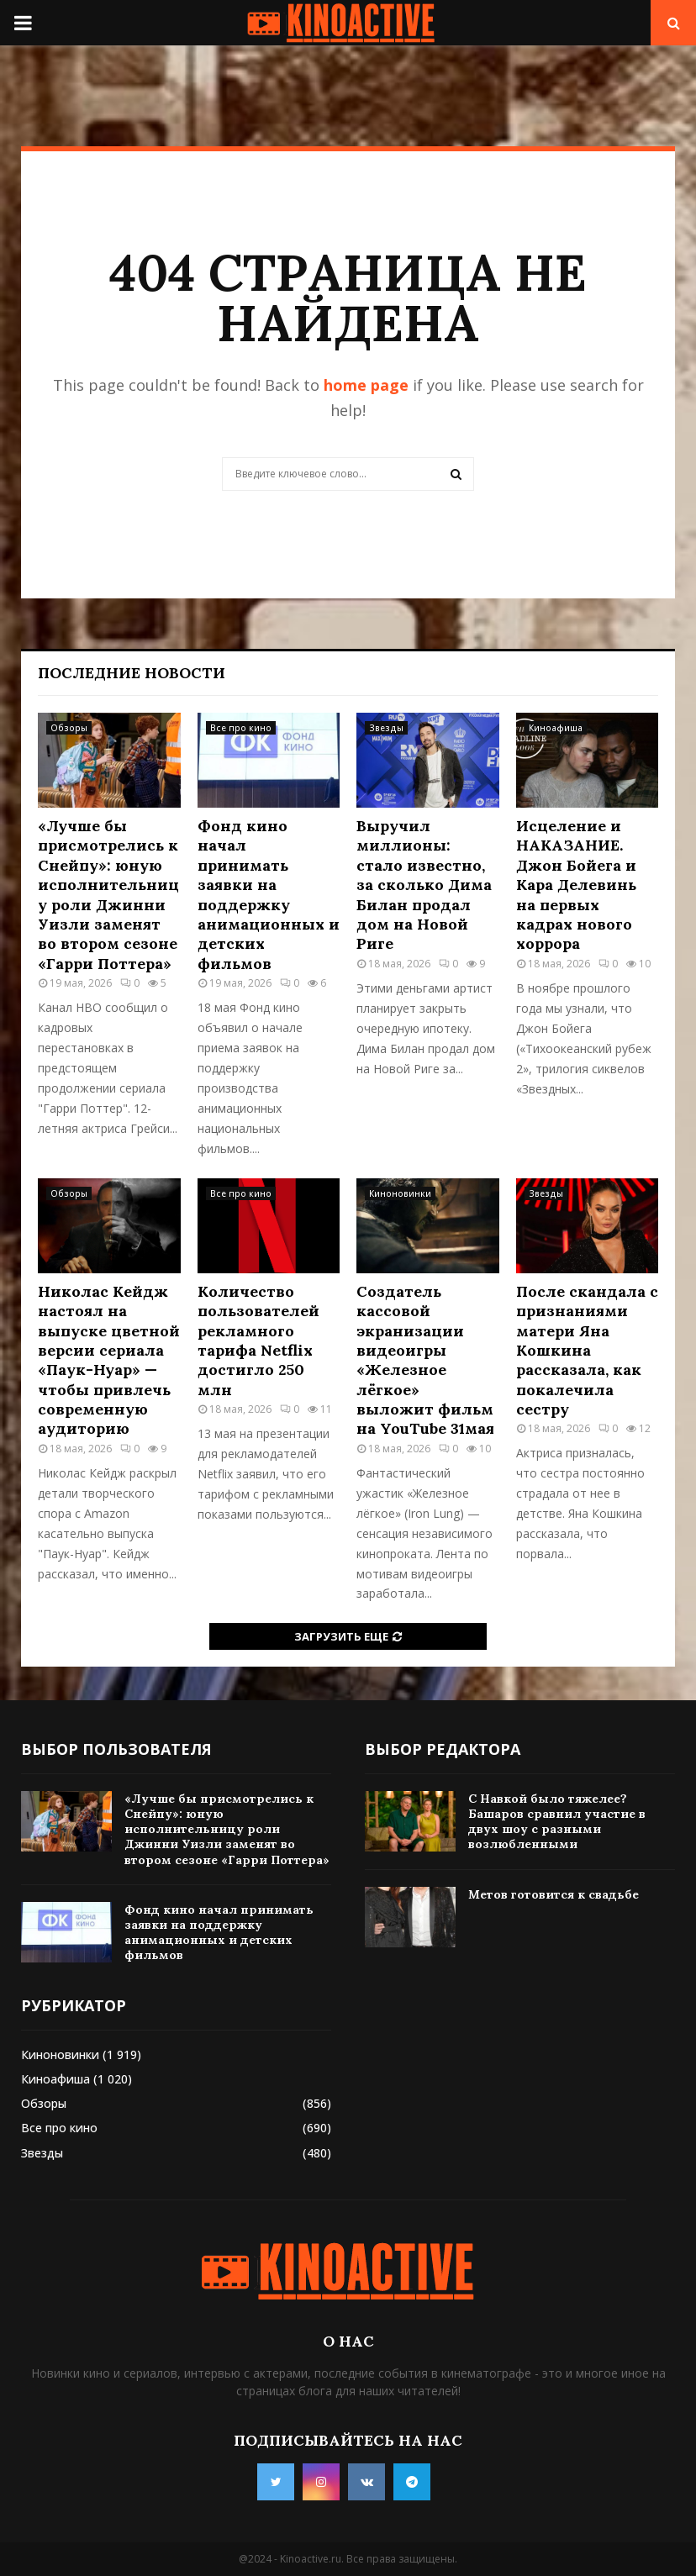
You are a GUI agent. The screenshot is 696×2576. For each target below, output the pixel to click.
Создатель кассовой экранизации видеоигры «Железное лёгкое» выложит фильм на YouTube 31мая (425, 1360)
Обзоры (68, 728)
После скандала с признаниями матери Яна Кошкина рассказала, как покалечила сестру (587, 1350)
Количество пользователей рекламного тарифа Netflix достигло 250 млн (258, 1340)
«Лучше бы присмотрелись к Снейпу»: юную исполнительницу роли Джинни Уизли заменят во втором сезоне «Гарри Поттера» (108, 894)
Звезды (386, 728)
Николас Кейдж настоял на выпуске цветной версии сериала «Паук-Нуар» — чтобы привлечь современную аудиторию (109, 1360)
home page (366, 385)
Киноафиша (556, 728)
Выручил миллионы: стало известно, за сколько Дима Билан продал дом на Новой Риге (424, 884)
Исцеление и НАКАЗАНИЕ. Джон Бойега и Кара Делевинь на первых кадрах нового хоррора (576, 884)
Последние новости (131, 672)
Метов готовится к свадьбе (553, 1894)
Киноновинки (400, 1193)
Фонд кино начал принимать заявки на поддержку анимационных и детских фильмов (269, 894)
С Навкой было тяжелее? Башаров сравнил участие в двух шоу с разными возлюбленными (557, 1821)
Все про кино (241, 728)
